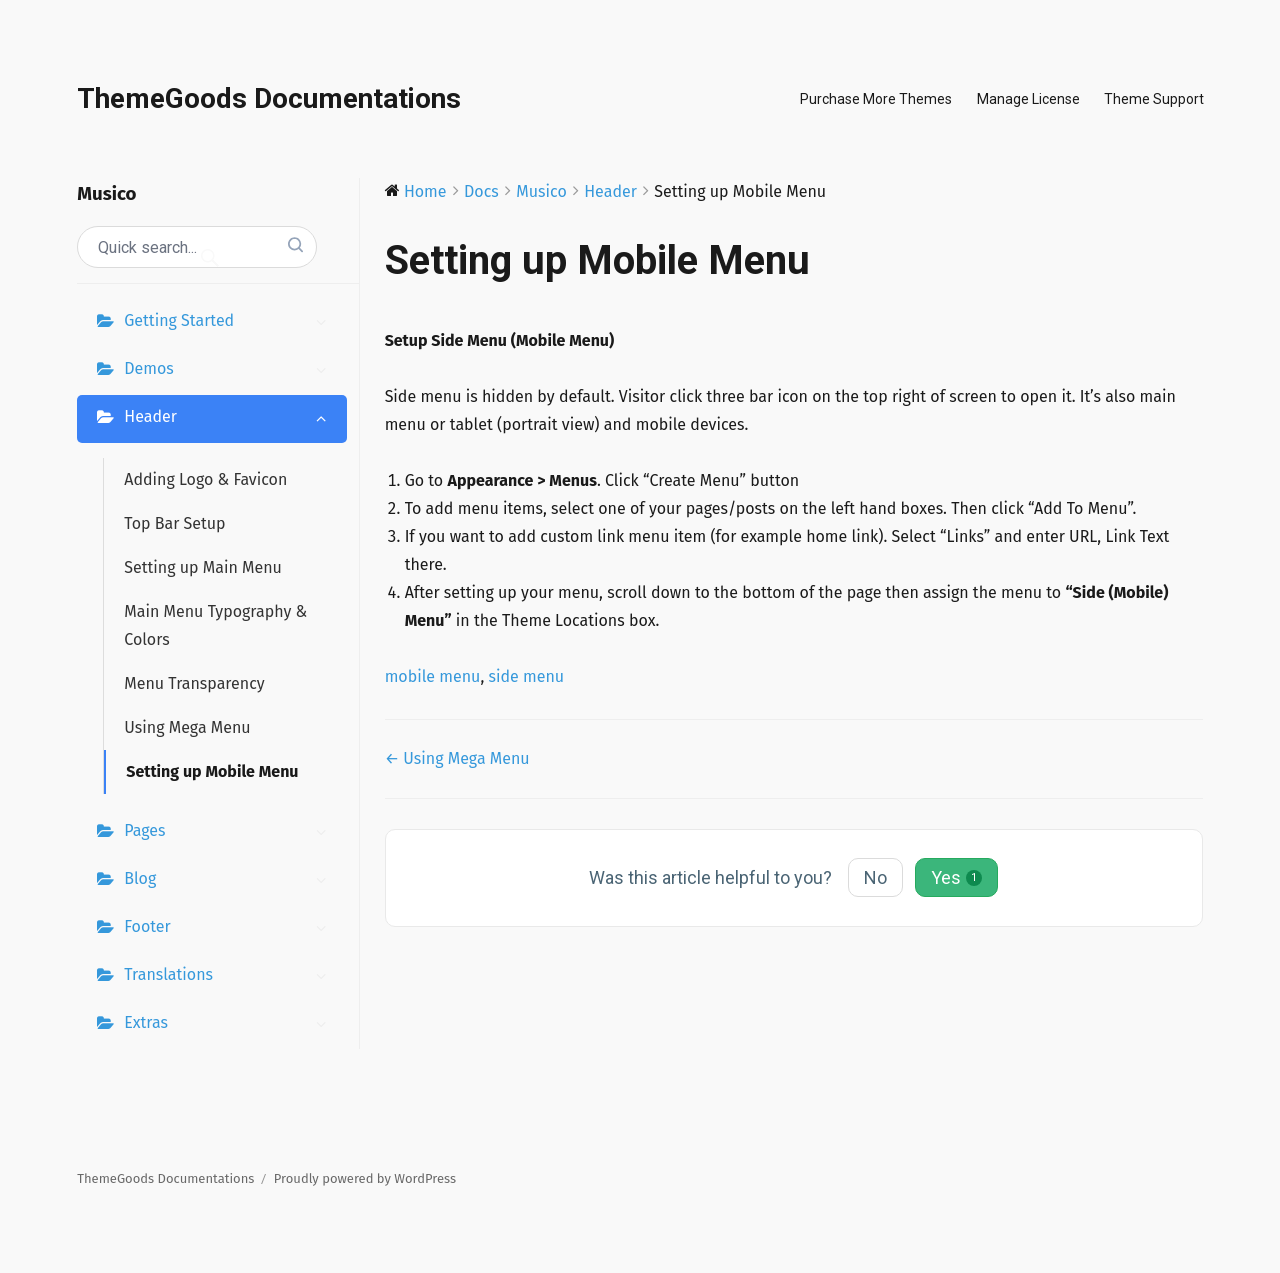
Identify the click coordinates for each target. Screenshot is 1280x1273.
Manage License (1028, 99)
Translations (230, 977)
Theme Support (1154, 99)
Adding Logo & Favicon (205, 479)
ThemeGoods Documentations (269, 98)
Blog (230, 881)
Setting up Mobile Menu (212, 771)
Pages (230, 833)
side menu (526, 676)
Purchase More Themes (876, 99)
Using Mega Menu (187, 727)
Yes (956, 877)
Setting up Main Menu (203, 567)
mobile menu (433, 676)
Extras (230, 1025)
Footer (230, 929)
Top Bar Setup (174, 523)
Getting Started (230, 323)
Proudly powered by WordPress (365, 1178)
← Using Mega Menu (457, 758)
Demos (230, 371)
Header (230, 419)
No (875, 877)
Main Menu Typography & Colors (215, 625)
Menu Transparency (194, 683)
